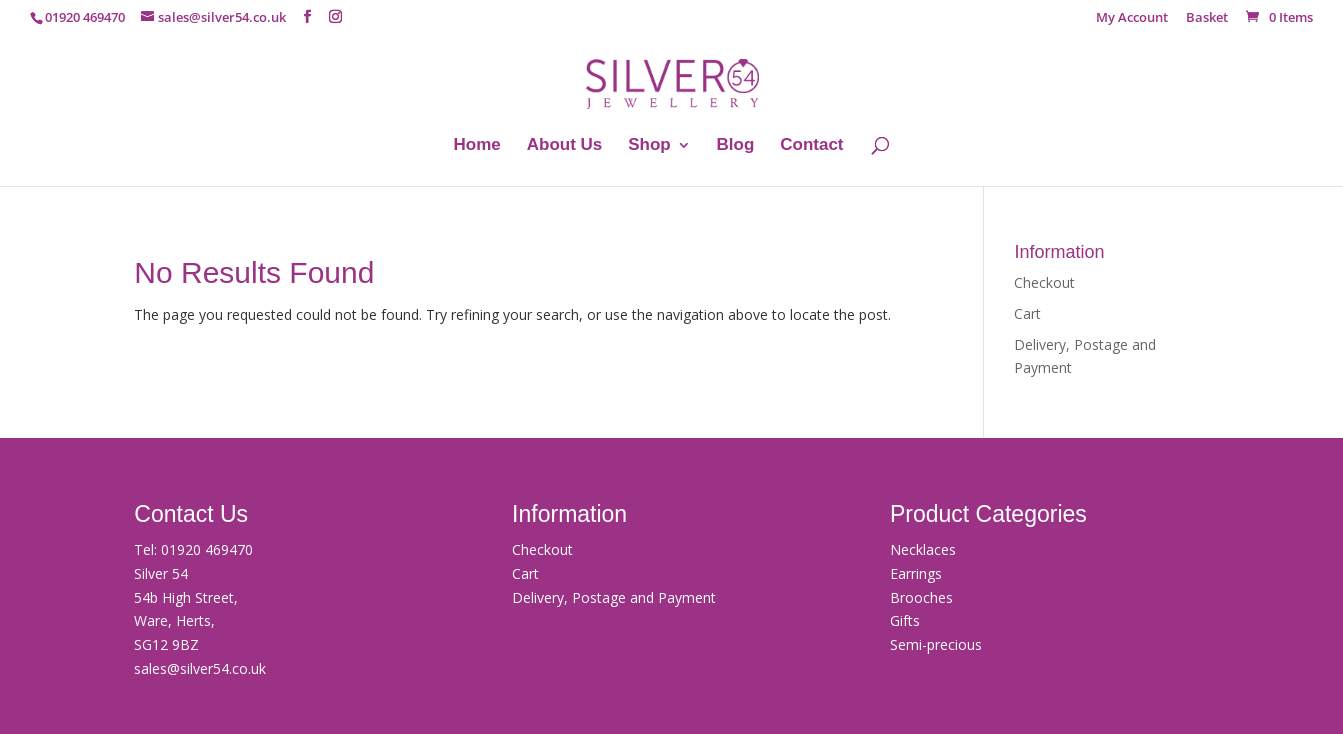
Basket (1207, 18)
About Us (565, 146)
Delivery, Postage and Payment (614, 597)
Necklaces (923, 549)
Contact (811, 146)
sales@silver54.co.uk (200, 668)
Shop (649, 146)
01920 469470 (207, 549)
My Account (1132, 18)
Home (477, 146)
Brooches (921, 597)
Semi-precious (936, 644)
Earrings (916, 573)
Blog (736, 146)
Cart (1027, 313)
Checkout (1044, 282)
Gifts (905, 620)
